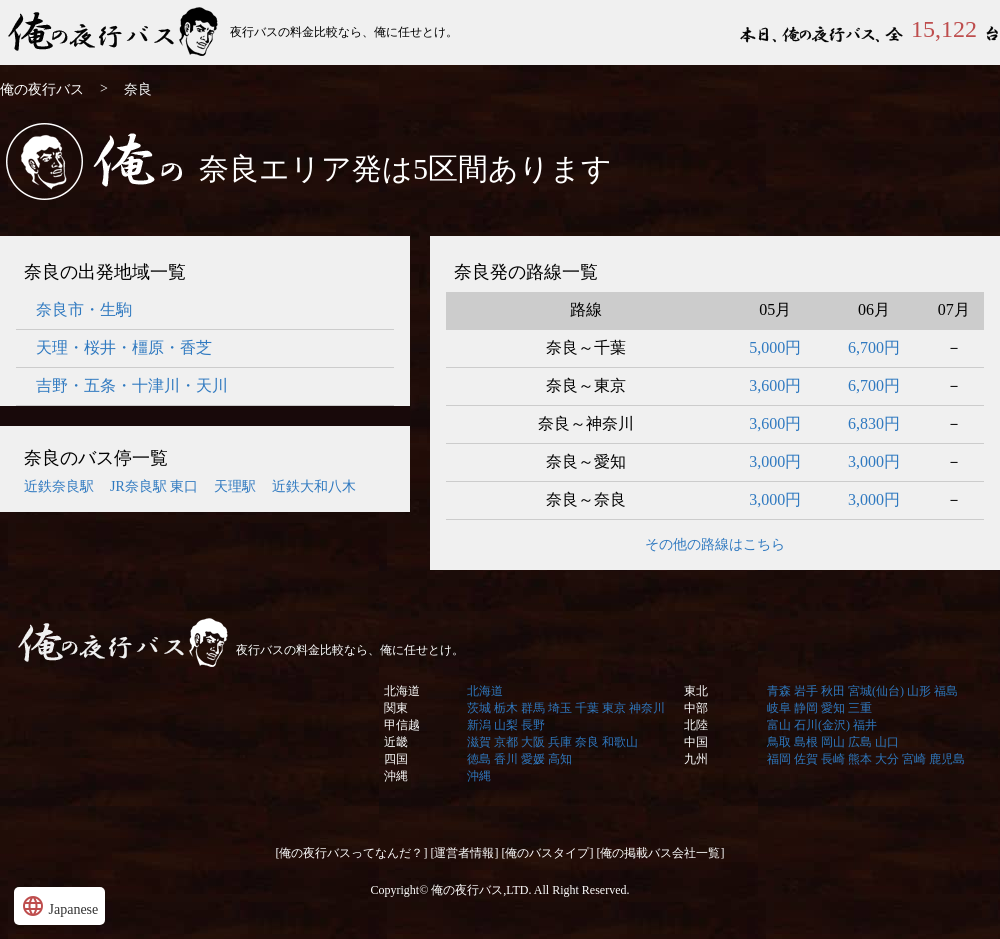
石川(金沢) (822, 725)
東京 (614, 708)
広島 (860, 742)
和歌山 (620, 742)
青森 (779, 691)
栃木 (506, 708)
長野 (533, 725)
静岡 (806, 708)
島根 (806, 742)
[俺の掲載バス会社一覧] (661, 853)
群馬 (533, 708)
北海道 (402, 691)
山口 (887, 742)
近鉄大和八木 (314, 486)
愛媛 (533, 759)
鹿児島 (947, 759)
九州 (696, 759)
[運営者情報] (465, 853)
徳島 (479, 759)
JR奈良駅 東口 (154, 486)
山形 (919, 691)
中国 (696, 742)
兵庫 (560, 742)
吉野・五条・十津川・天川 (132, 385)
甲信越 (402, 725)
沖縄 (396, 776)
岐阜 (779, 708)
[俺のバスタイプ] (548, 853)
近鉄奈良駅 (59, 486)
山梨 (506, 725)
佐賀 (806, 759)
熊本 (860, 759)
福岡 (779, 759)
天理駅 (235, 486)
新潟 (479, 725)
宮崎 (914, 759)
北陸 (696, 725)
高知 (560, 759)
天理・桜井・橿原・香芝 (124, 347)
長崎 (833, 759)
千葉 (587, 708)
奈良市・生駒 (84, 309)
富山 (779, 725)
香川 (506, 759)
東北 (696, 691)
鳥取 (779, 742)
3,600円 (775, 385)
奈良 (587, 742)
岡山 (833, 742)
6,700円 (874, 347)
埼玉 (560, 708)
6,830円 (874, 423)
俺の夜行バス (115, 32)
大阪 (533, 742)
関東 (396, 708)
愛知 (833, 708)
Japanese (59, 906)
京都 (506, 742)
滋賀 (479, 742)
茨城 (479, 708)
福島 (946, 691)
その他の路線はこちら (715, 544)
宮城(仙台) (876, 691)
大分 (887, 759)
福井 (865, 725)
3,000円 (775, 461)
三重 (860, 708)
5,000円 (775, 347)
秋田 (833, 691)
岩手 (806, 691)
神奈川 (647, 708)
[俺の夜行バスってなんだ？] (352, 853)
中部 (696, 708)
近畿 (396, 742)
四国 (396, 759)
